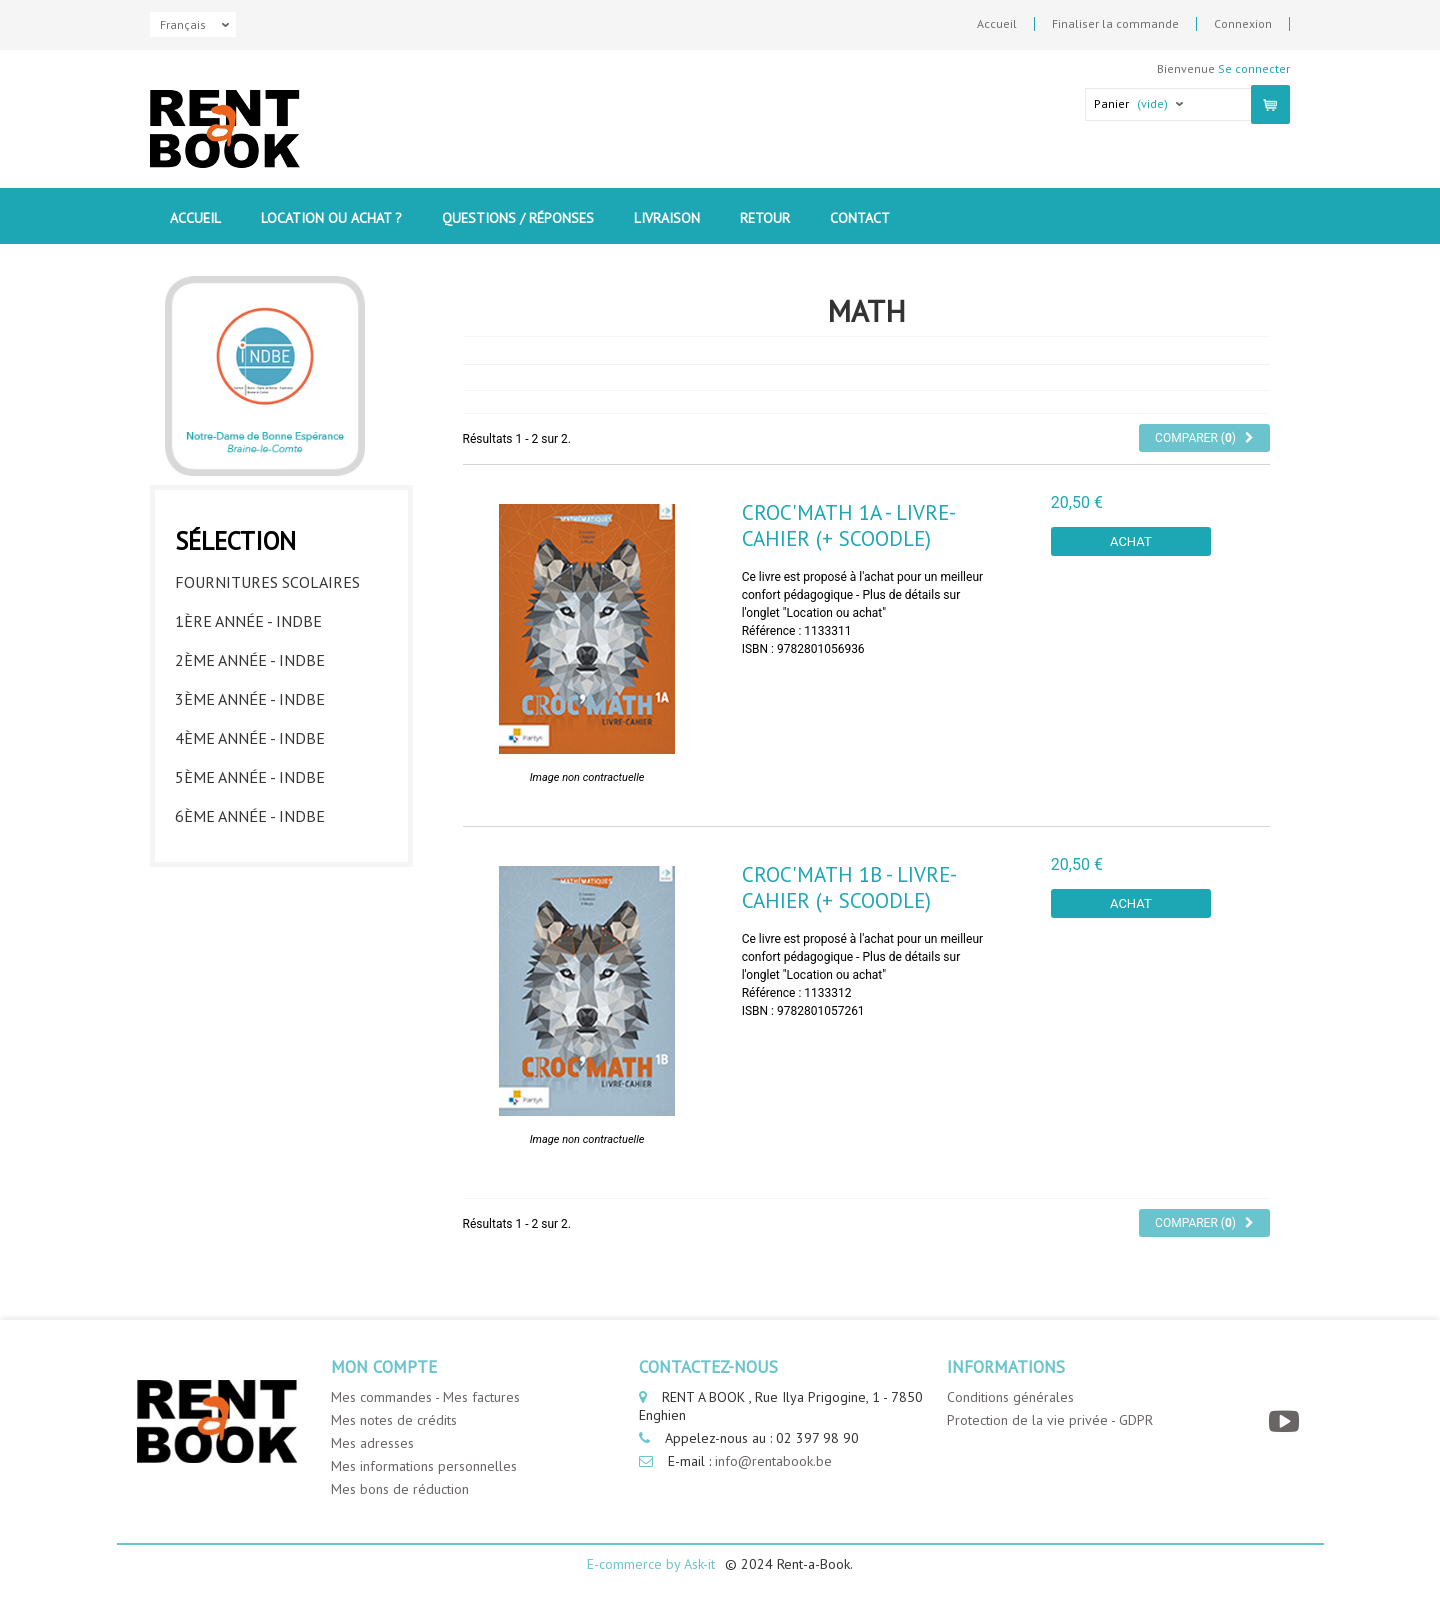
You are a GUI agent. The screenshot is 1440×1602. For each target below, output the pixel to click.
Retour (765, 218)
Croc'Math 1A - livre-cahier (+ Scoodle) (849, 525)
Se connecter (1254, 68)
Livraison (667, 218)
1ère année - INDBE (248, 621)
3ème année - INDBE (250, 699)
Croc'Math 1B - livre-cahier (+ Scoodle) (849, 887)
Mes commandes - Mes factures (425, 1397)
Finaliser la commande (1115, 24)
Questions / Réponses (518, 218)
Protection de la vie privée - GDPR (1050, 1420)
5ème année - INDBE (250, 777)
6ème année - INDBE (250, 816)
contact (860, 218)
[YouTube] (1286, 1421)
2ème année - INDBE (250, 660)
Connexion (1243, 24)
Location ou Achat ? (331, 218)
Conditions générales (1010, 1397)
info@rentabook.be (773, 1461)
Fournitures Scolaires (267, 582)
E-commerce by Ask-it (651, 1564)
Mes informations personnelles (424, 1466)
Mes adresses (372, 1443)
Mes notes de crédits (394, 1420)
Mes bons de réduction (400, 1489)
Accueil (997, 24)
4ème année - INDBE (250, 738)
